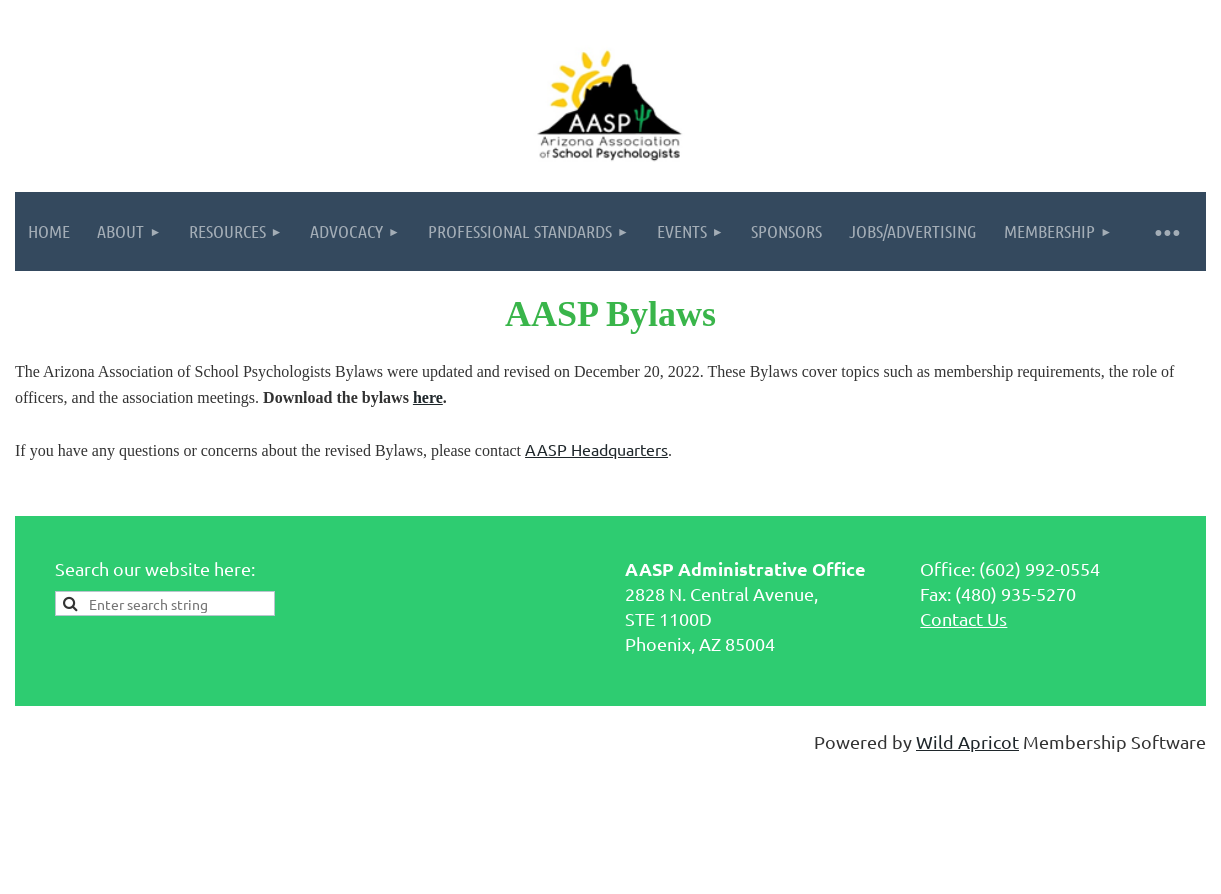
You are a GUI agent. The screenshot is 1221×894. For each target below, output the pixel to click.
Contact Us (963, 618)
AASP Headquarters (596, 449)
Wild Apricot (967, 741)
